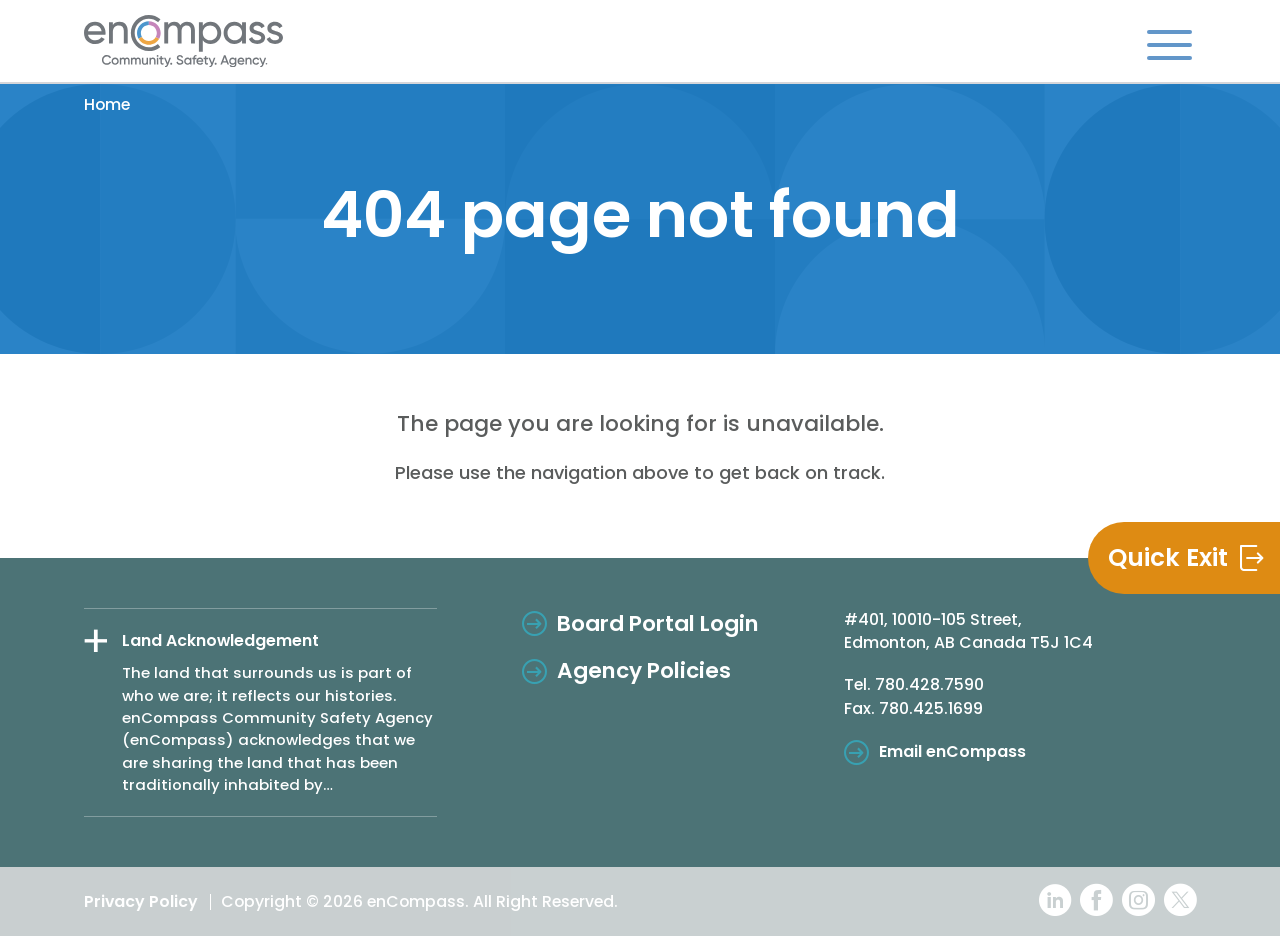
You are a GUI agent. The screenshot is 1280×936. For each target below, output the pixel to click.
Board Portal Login (658, 623)
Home (107, 104)
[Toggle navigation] (1169, 44)
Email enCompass (952, 751)
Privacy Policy (141, 901)
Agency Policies (644, 670)
